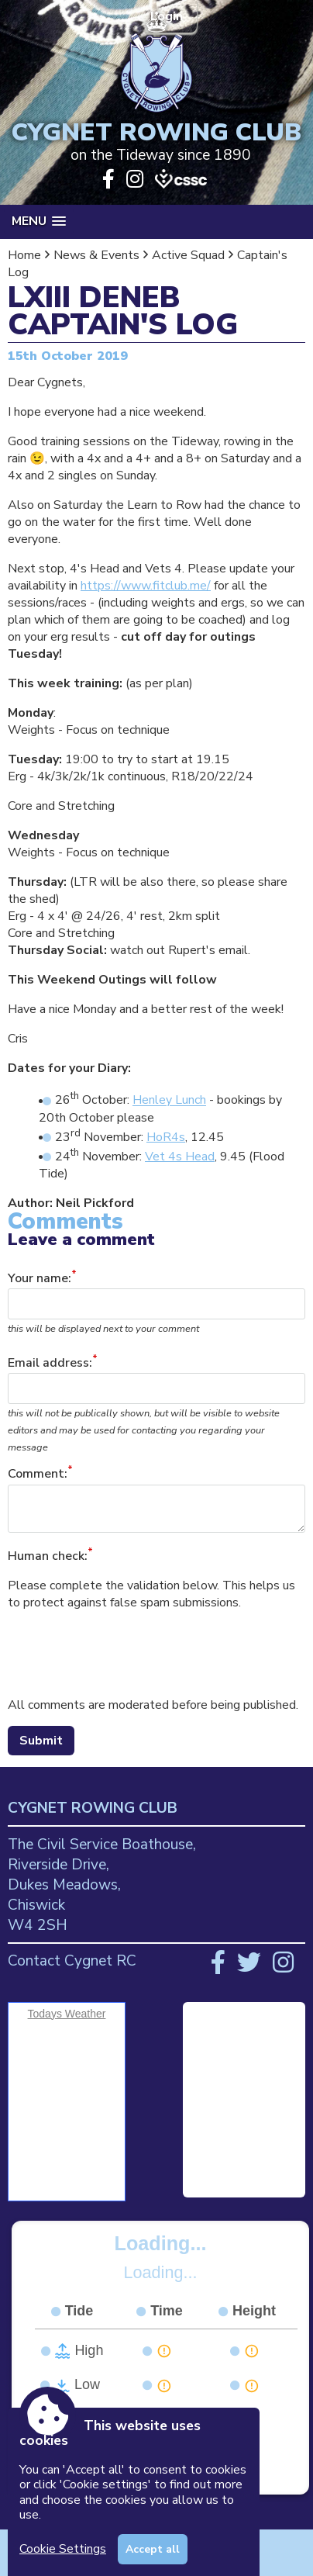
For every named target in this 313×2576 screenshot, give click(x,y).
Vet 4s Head (180, 1156)
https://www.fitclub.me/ (146, 585)
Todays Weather (67, 2013)
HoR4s (165, 1137)
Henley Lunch (169, 1100)
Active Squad (188, 255)
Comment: (37, 1474)
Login (168, 16)
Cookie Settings (62, 2548)
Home (24, 255)
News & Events (96, 255)
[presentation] (125, 1653)
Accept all (153, 2549)
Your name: (39, 1278)
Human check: (48, 1556)
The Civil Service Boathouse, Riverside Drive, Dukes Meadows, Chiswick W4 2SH (102, 1884)
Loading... (161, 2243)
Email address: (50, 1362)
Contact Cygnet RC (72, 1961)
